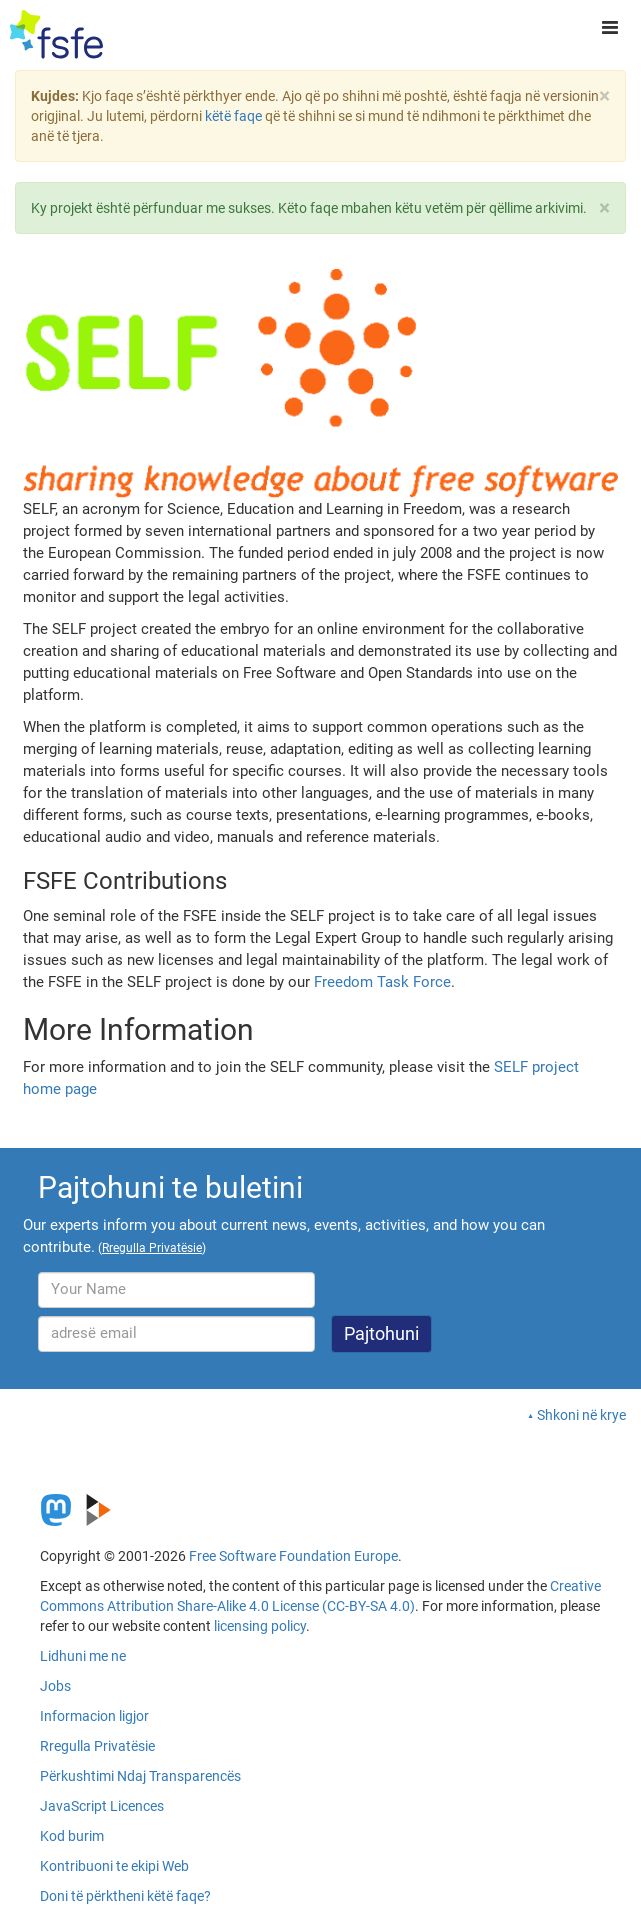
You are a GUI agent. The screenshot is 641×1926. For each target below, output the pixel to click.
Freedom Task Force (382, 982)
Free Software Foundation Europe (293, 1556)
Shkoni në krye (581, 1415)
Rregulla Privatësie (97, 1746)
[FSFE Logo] (56, 35)
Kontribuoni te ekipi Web (114, 1866)
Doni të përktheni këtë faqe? (125, 1896)
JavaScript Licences (102, 1806)
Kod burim (72, 1836)
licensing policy (260, 1626)
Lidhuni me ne (83, 1656)
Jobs (55, 1686)
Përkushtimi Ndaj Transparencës (140, 1776)
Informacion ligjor (94, 1716)
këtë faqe (233, 116)
